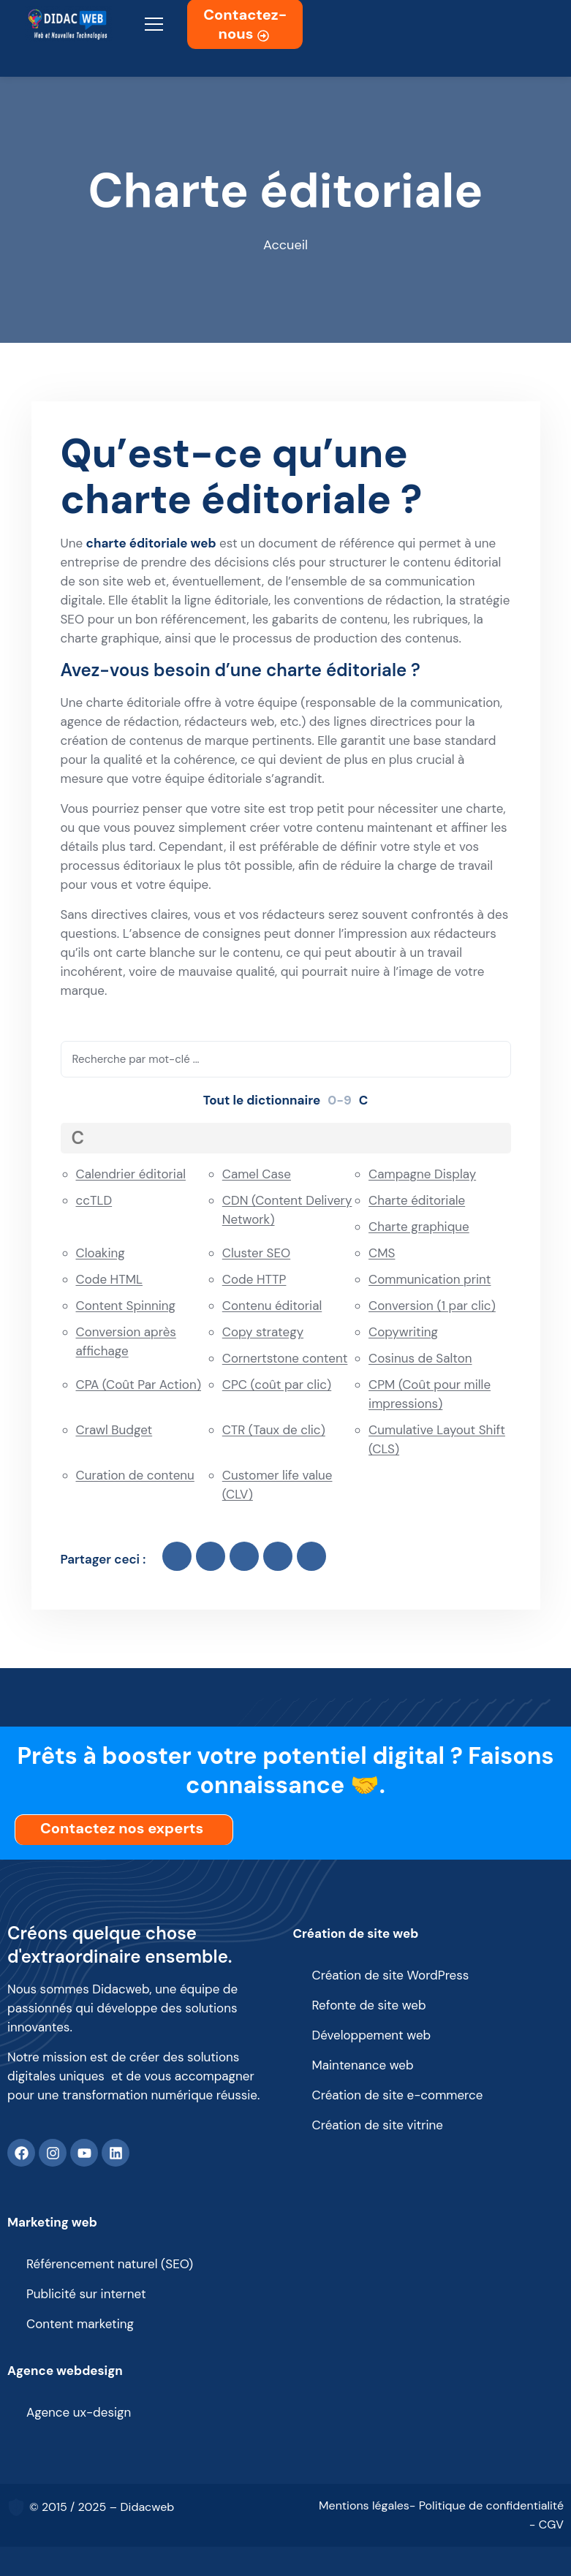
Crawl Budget (114, 1430)
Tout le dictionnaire (262, 1100)
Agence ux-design (78, 2412)
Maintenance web (363, 2065)
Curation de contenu (135, 1475)
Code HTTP (254, 1279)
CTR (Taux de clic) (273, 1430)
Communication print (429, 1279)
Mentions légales (364, 2505)
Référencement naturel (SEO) (109, 2264)
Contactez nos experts (125, 1828)
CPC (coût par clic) (276, 1384)
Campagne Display (422, 1174)
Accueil (285, 245)
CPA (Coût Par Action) (139, 1384)
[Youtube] (84, 2153)
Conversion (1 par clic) (432, 1306)
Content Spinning (125, 1306)
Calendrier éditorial (131, 1174)
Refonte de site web (369, 2005)
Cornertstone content (285, 1358)
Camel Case (256, 1174)
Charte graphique (418, 1227)
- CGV (546, 2524)
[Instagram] (53, 2153)
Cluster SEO (256, 1253)
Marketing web (52, 2222)
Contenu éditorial (272, 1306)
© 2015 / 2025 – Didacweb (101, 2507)
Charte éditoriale (416, 1200)
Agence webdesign (65, 2371)
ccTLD (94, 1200)
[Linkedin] (115, 2153)
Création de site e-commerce (397, 2095)
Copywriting (403, 1332)
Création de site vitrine (377, 2125)
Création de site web (356, 1933)
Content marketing (80, 2324)
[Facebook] (21, 2153)
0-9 (340, 1100)
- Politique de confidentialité (486, 2505)
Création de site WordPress (390, 1975)
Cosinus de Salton (420, 1358)
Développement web (371, 2035)
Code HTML (109, 1279)
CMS (381, 1253)
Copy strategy (262, 1332)
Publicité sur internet (86, 2294)
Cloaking (100, 1253)
